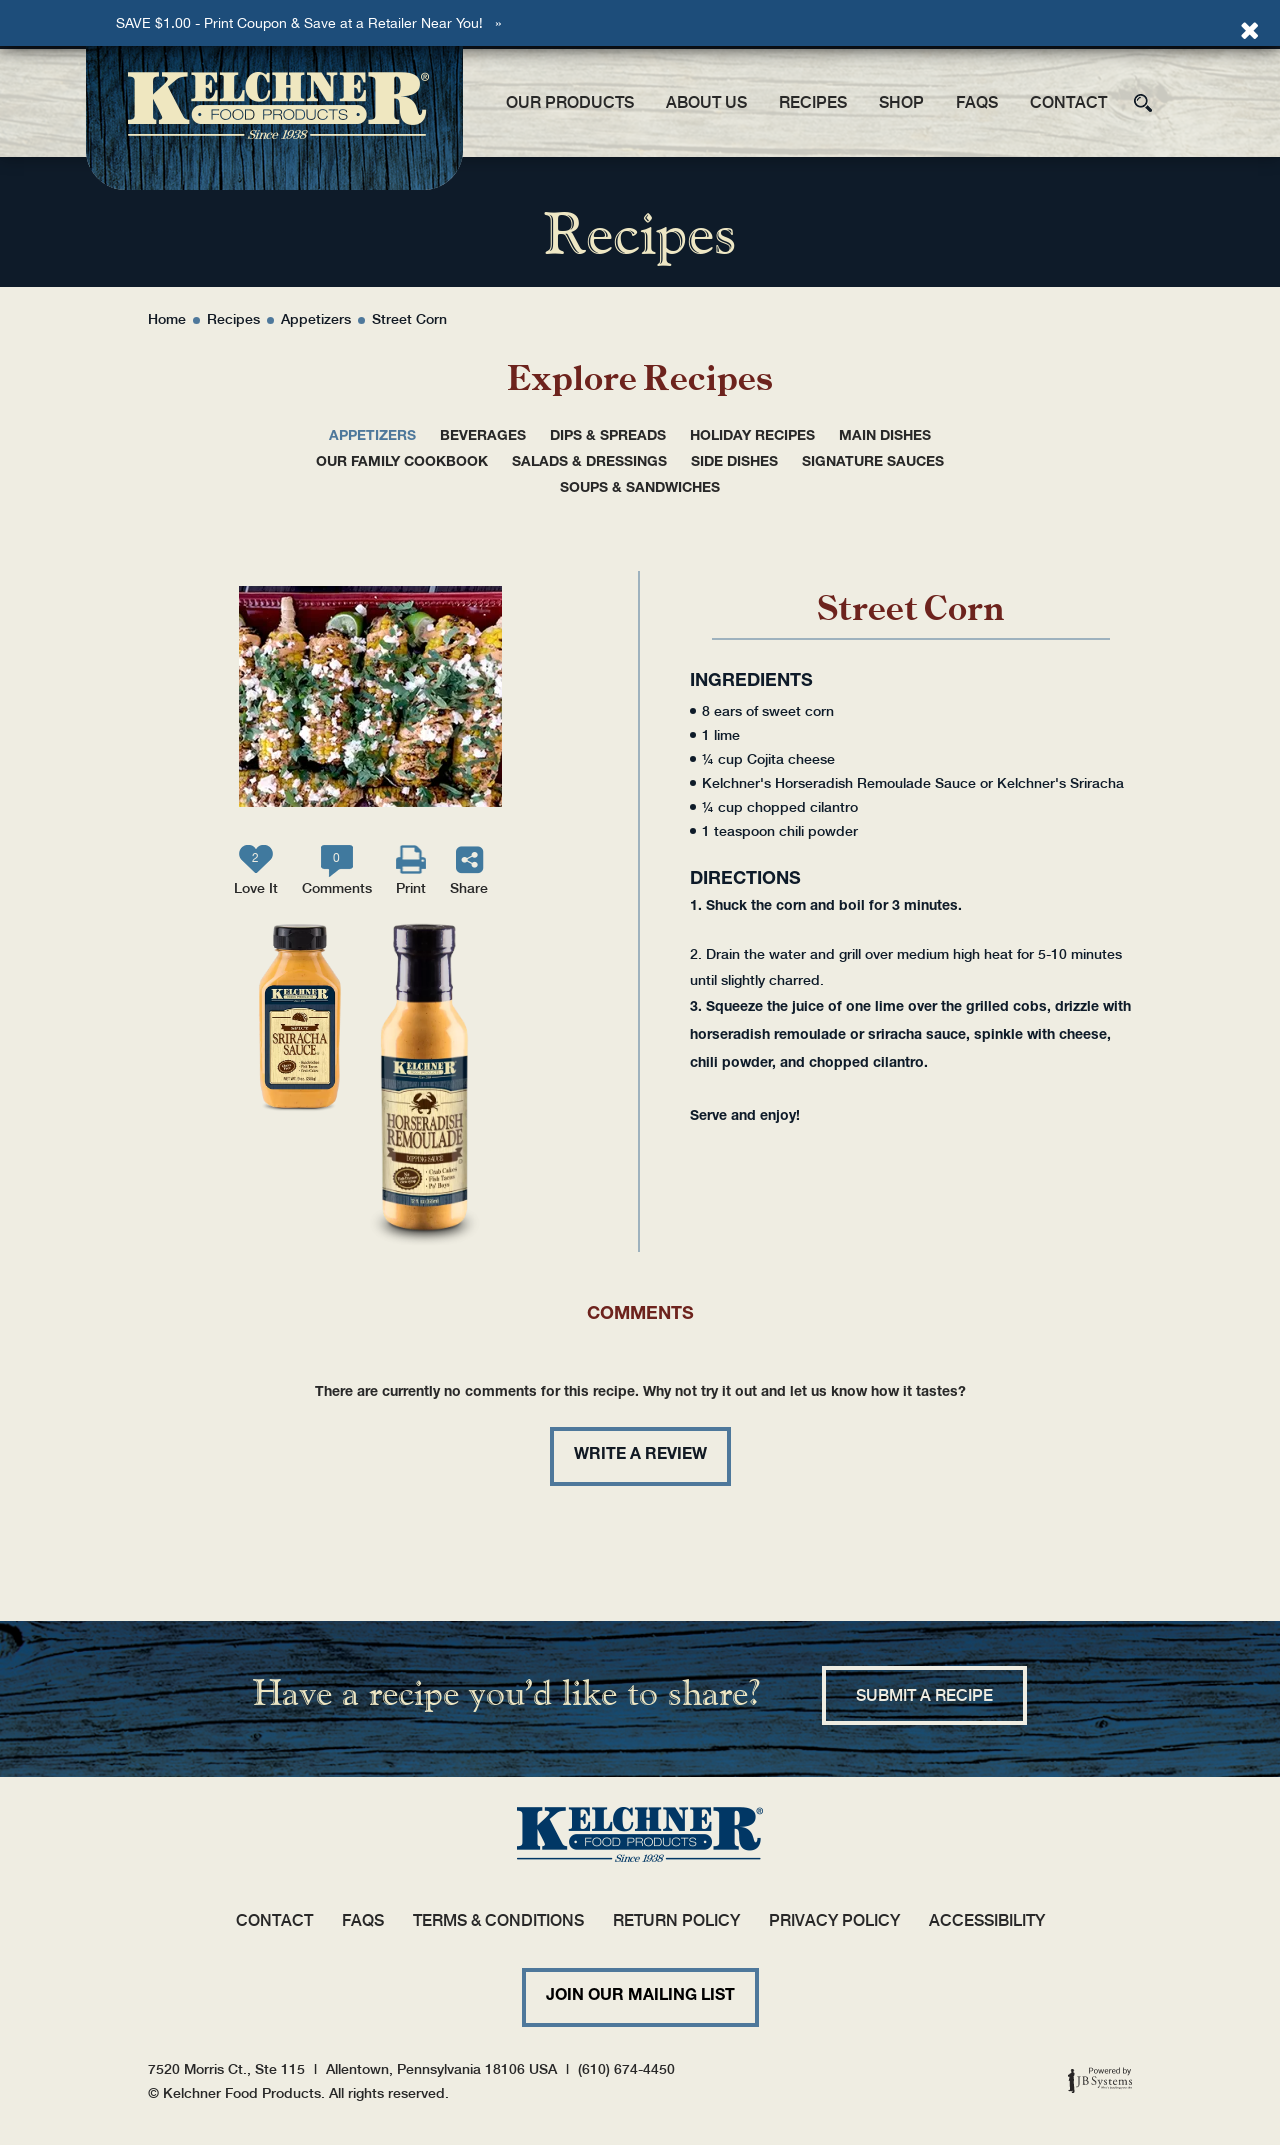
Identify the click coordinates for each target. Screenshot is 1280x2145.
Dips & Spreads (608, 437)
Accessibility (987, 1920)
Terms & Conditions (498, 1920)
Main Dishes (885, 437)
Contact (1068, 102)
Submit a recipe (924, 1695)
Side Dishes (734, 463)
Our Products (570, 102)
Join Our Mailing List (640, 1997)
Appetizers (372, 437)
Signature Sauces (873, 463)
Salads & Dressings (589, 463)
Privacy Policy (834, 1920)
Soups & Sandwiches (640, 489)
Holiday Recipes (752, 437)
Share (469, 888)
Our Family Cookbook (402, 463)
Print (411, 888)
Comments (337, 873)
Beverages (483, 437)
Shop (901, 102)
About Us (706, 102)
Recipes (813, 102)
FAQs (977, 102)
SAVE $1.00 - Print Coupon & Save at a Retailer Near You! (299, 23)
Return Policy (676, 1920)
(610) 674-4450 (626, 2069)
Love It (256, 873)
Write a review (640, 1456)
